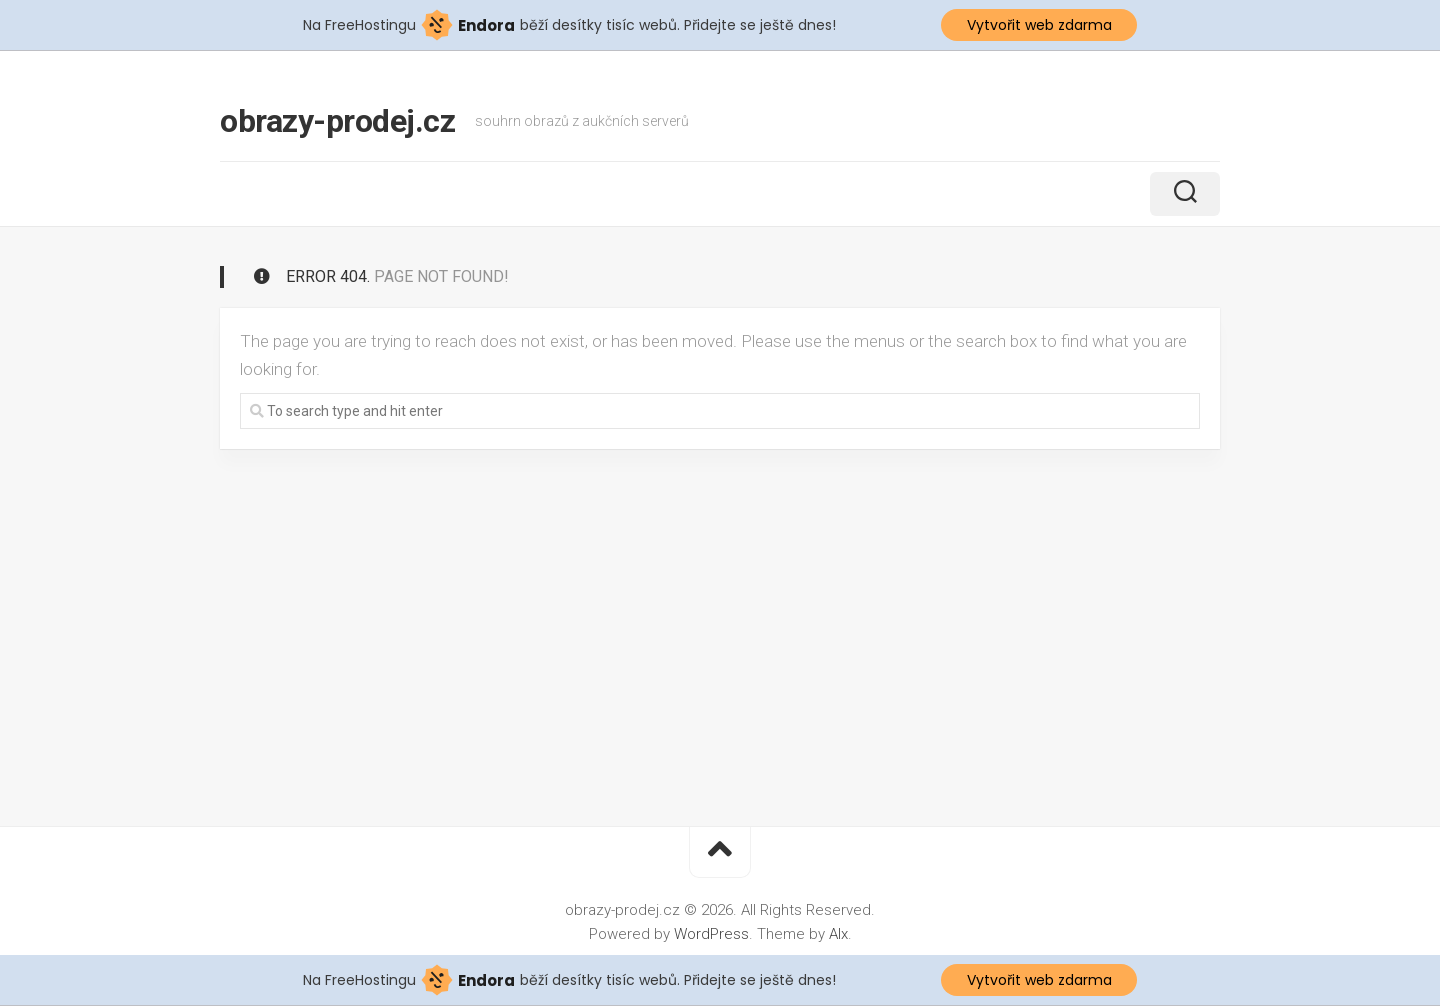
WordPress (711, 934)
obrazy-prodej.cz (337, 121)
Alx (838, 934)
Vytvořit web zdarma (1039, 25)
